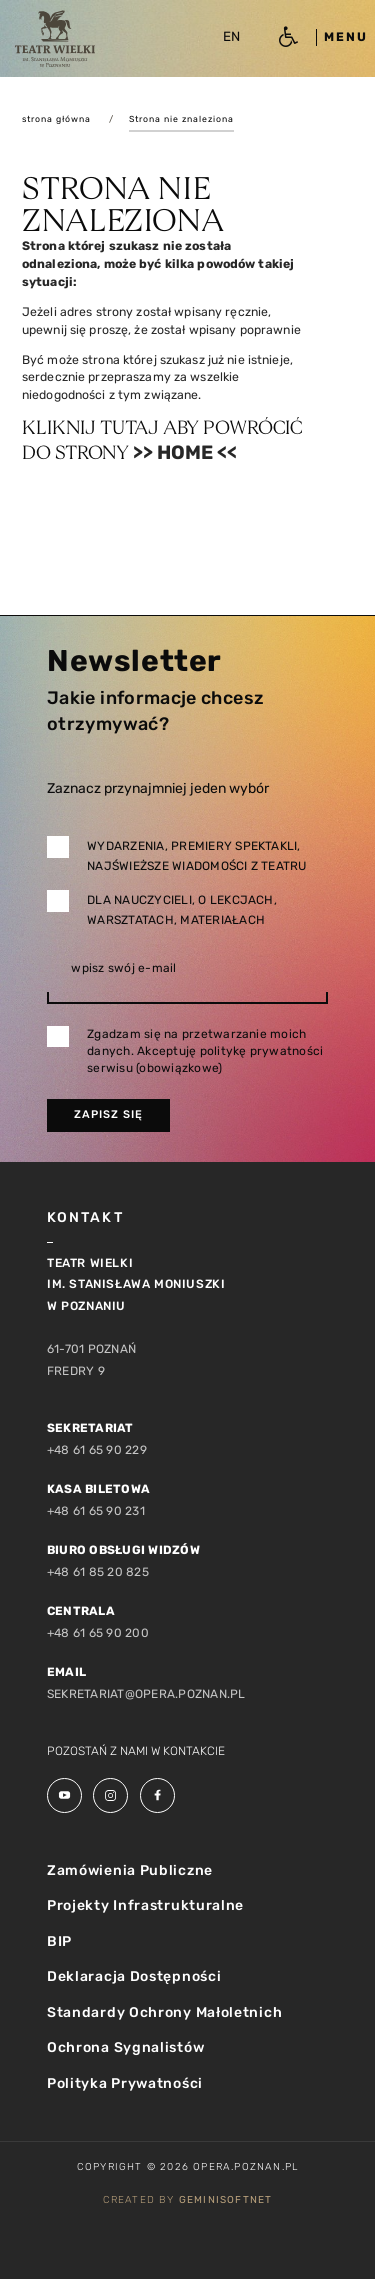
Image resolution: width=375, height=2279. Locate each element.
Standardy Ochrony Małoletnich (164, 2012)
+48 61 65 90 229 (97, 1450)
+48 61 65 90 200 (98, 1633)
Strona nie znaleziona (181, 119)
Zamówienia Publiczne (130, 1870)
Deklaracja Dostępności (134, 1976)
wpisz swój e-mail (123, 968)
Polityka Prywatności (125, 2083)
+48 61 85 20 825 (98, 1572)
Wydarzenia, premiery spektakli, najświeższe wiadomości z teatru (196, 856)
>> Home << (185, 452)
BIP (59, 1941)
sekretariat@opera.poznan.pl (146, 1694)
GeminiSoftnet (226, 2200)
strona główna (56, 119)
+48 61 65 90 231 (96, 1511)
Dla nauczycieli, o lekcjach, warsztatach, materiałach (182, 910)
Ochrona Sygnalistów (125, 2047)
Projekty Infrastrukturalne (145, 1905)
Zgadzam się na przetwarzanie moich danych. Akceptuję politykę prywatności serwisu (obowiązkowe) (205, 1051)
